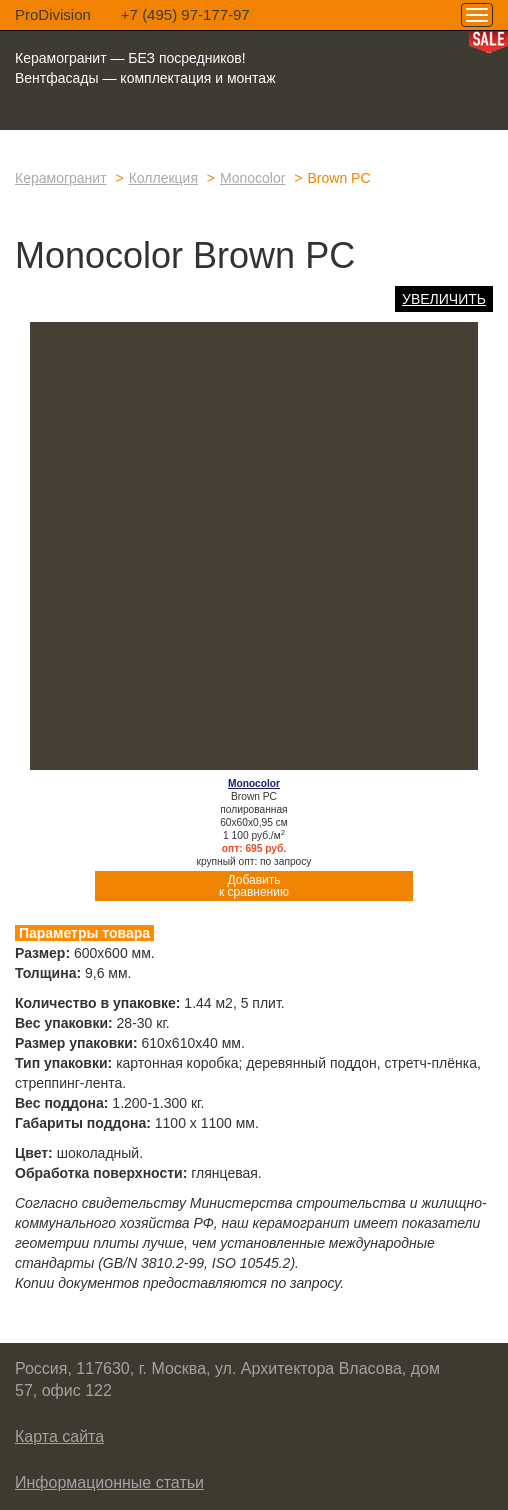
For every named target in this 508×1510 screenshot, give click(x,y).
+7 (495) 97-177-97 (185, 14)
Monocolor (252, 178)
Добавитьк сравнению (254, 886)
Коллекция (163, 178)
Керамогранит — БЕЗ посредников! (130, 58)
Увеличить (444, 299)
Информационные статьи (109, 1482)
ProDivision (53, 14)
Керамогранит (61, 178)
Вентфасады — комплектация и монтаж (145, 78)
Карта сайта (59, 1436)
